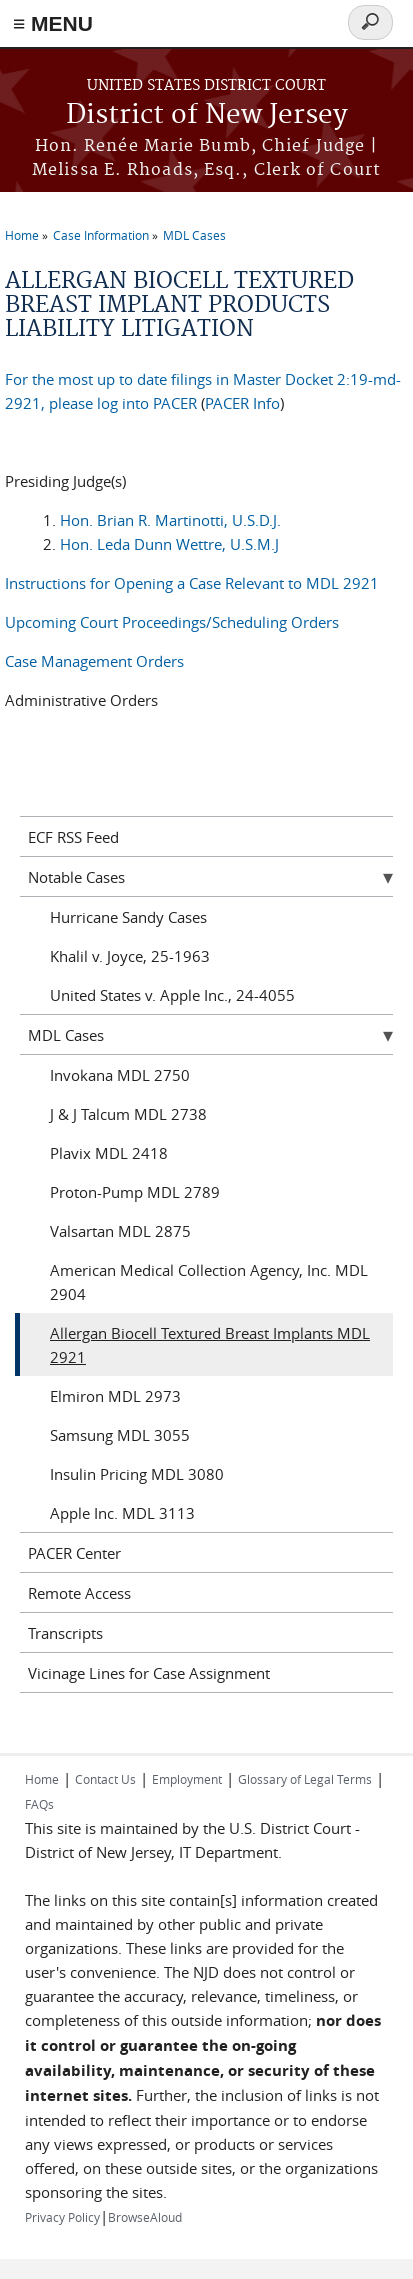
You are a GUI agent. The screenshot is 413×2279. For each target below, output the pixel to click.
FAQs (39, 1804)
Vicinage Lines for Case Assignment (149, 1673)
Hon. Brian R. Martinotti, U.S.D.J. (170, 520)
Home (22, 235)
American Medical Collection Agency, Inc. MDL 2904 (209, 1282)
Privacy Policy (62, 2217)
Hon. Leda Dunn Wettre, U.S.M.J (169, 544)
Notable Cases (76, 877)
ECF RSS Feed (73, 837)
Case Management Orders (94, 661)
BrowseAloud (145, 2217)
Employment (187, 1779)
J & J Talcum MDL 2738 (128, 1114)
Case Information (101, 235)
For (16, 379)
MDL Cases (194, 235)
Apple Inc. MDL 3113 (122, 1513)
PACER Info (242, 403)
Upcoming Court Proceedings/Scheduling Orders (172, 622)
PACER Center (74, 1553)
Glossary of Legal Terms (305, 1779)
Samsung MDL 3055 (120, 1435)
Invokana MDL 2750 (120, 1075)
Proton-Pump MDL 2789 (135, 1192)
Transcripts (65, 1633)
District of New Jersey (207, 115)
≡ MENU (53, 23)
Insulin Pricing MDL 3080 (137, 1474)
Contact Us (105, 1779)
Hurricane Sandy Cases (128, 917)
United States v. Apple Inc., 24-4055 (172, 995)
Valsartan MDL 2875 (120, 1231)
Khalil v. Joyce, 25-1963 (130, 956)
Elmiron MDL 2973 (115, 1396)
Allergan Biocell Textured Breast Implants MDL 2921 (210, 1345)
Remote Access (79, 1593)
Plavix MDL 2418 (109, 1153)
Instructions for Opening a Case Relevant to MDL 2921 (192, 583)
